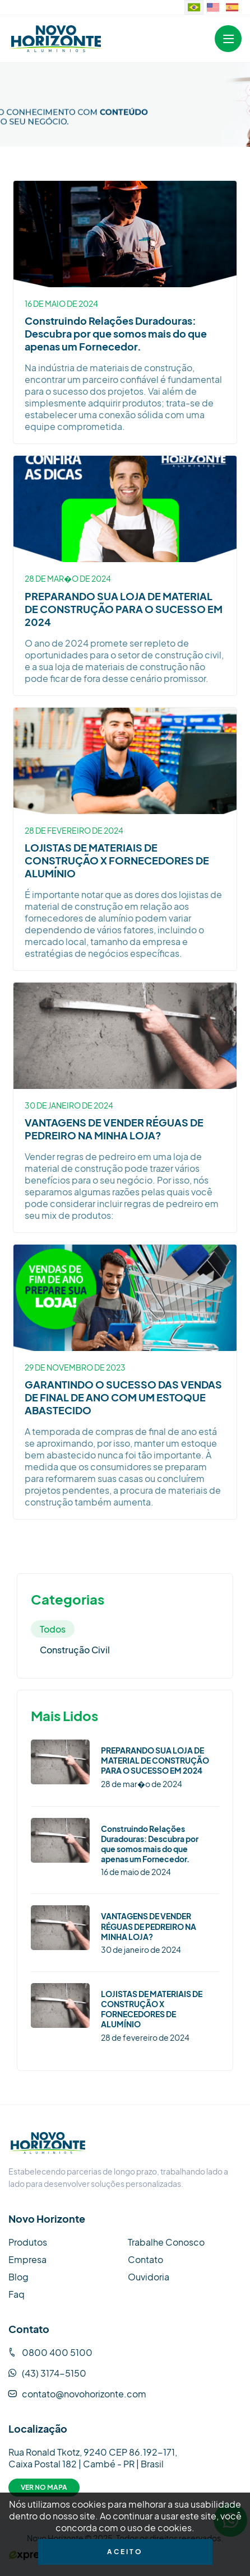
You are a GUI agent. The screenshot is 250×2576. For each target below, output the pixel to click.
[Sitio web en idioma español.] (232, 7)
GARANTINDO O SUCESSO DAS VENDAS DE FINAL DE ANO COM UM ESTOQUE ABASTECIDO (123, 1397)
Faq (16, 2294)
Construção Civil (75, 1650)
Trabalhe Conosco (166, 2242)
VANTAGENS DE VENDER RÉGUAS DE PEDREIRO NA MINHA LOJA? (114, 1129)
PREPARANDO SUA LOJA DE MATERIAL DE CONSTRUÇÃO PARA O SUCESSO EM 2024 (124, 609)
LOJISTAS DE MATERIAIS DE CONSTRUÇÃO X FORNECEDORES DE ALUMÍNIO (117, 860)
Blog (18, 2277)
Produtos (27, 2242)
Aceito (125, 2551)
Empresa (27, 2259)
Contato (145, 2259)
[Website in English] (213, 7)
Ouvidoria (148, 2277)
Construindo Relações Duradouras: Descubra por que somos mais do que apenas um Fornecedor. (116, 333)
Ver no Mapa (44, 2487)
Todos (53, 1629)
